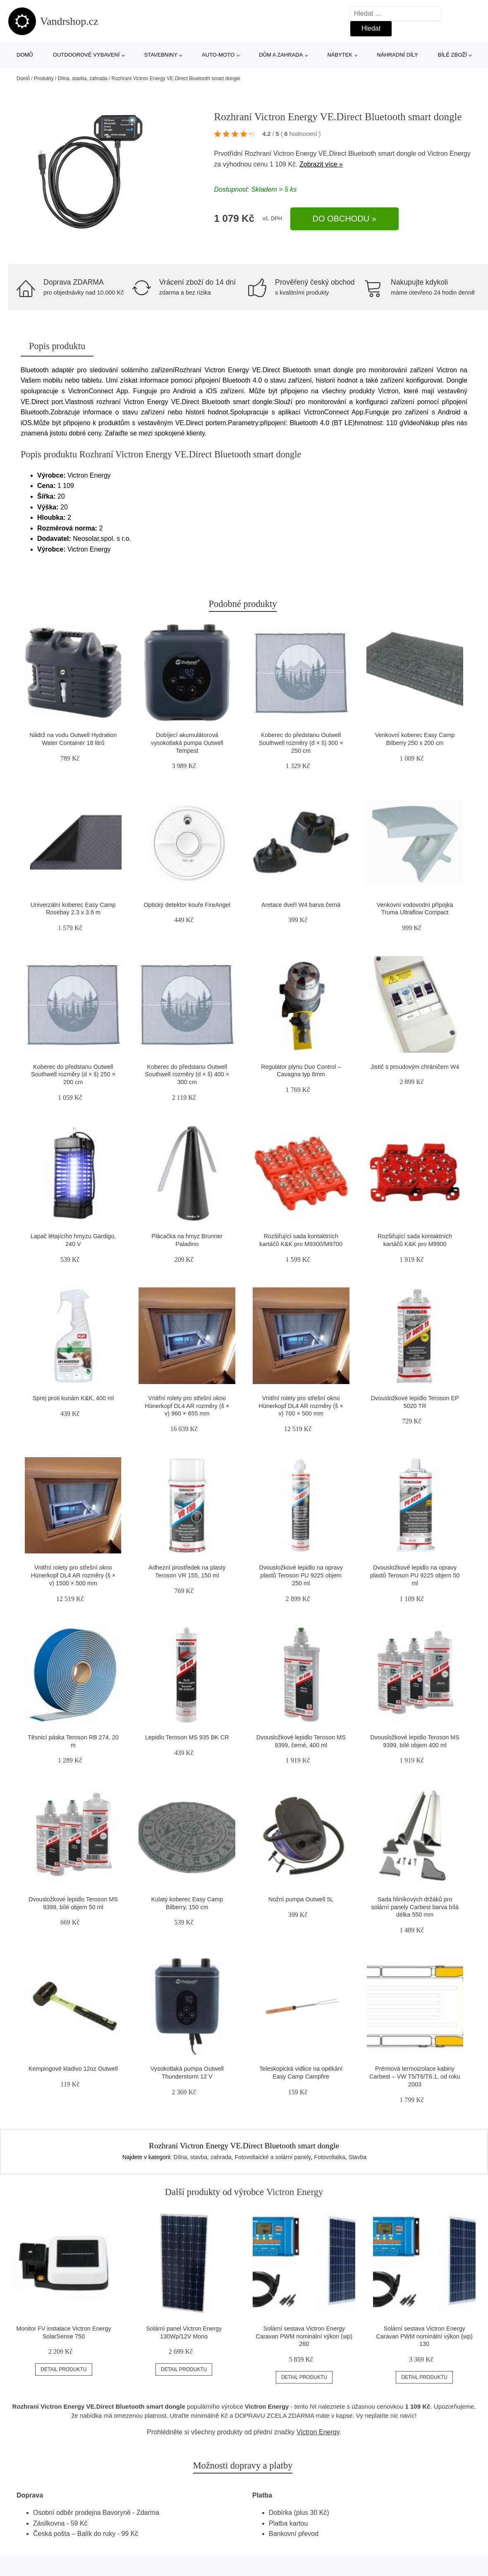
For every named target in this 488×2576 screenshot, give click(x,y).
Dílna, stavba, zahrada (82, 78)
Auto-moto (218, 55)
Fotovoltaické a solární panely (272, 2157)
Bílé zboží (452, 55)
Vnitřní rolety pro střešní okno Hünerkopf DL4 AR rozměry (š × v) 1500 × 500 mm (73, 1575)
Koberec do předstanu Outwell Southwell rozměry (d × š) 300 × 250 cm (301, 743)
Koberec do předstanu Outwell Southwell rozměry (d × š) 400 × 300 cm (187, 1074)
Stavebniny (160, 55)
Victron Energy (449, 153)
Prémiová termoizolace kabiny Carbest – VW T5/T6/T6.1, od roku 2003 (414, 2076)
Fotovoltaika (329, 2157)
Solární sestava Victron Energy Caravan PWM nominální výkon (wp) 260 (304, 2336)
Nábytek (339, 55)
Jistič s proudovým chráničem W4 (415, 1066)
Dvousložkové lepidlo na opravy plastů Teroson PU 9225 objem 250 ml (300, 1575)
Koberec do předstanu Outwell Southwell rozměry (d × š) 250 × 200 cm (73, 1074)
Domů (25, 55)
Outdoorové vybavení (86, 55)
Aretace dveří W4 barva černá (300, 904)
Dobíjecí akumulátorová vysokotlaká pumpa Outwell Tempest (187, 743)
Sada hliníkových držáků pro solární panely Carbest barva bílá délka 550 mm (414, 1907)
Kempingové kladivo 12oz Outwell (73, 2068)
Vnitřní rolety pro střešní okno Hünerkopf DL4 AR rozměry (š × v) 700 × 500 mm (301, 1406)
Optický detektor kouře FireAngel (187, 904)
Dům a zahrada (281, 55)
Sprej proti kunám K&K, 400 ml (73, 1398)
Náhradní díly (397, 55)
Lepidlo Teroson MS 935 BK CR (187, 1737)
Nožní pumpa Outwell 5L (301, 1899)
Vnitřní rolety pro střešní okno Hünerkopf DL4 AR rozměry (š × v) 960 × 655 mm (187, 1406)
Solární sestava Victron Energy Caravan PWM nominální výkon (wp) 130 (424, 2336)
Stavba (358, 2157)
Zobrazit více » (321, 164)
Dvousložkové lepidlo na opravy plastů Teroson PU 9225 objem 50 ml (415, 1575)
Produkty (43, 78)
